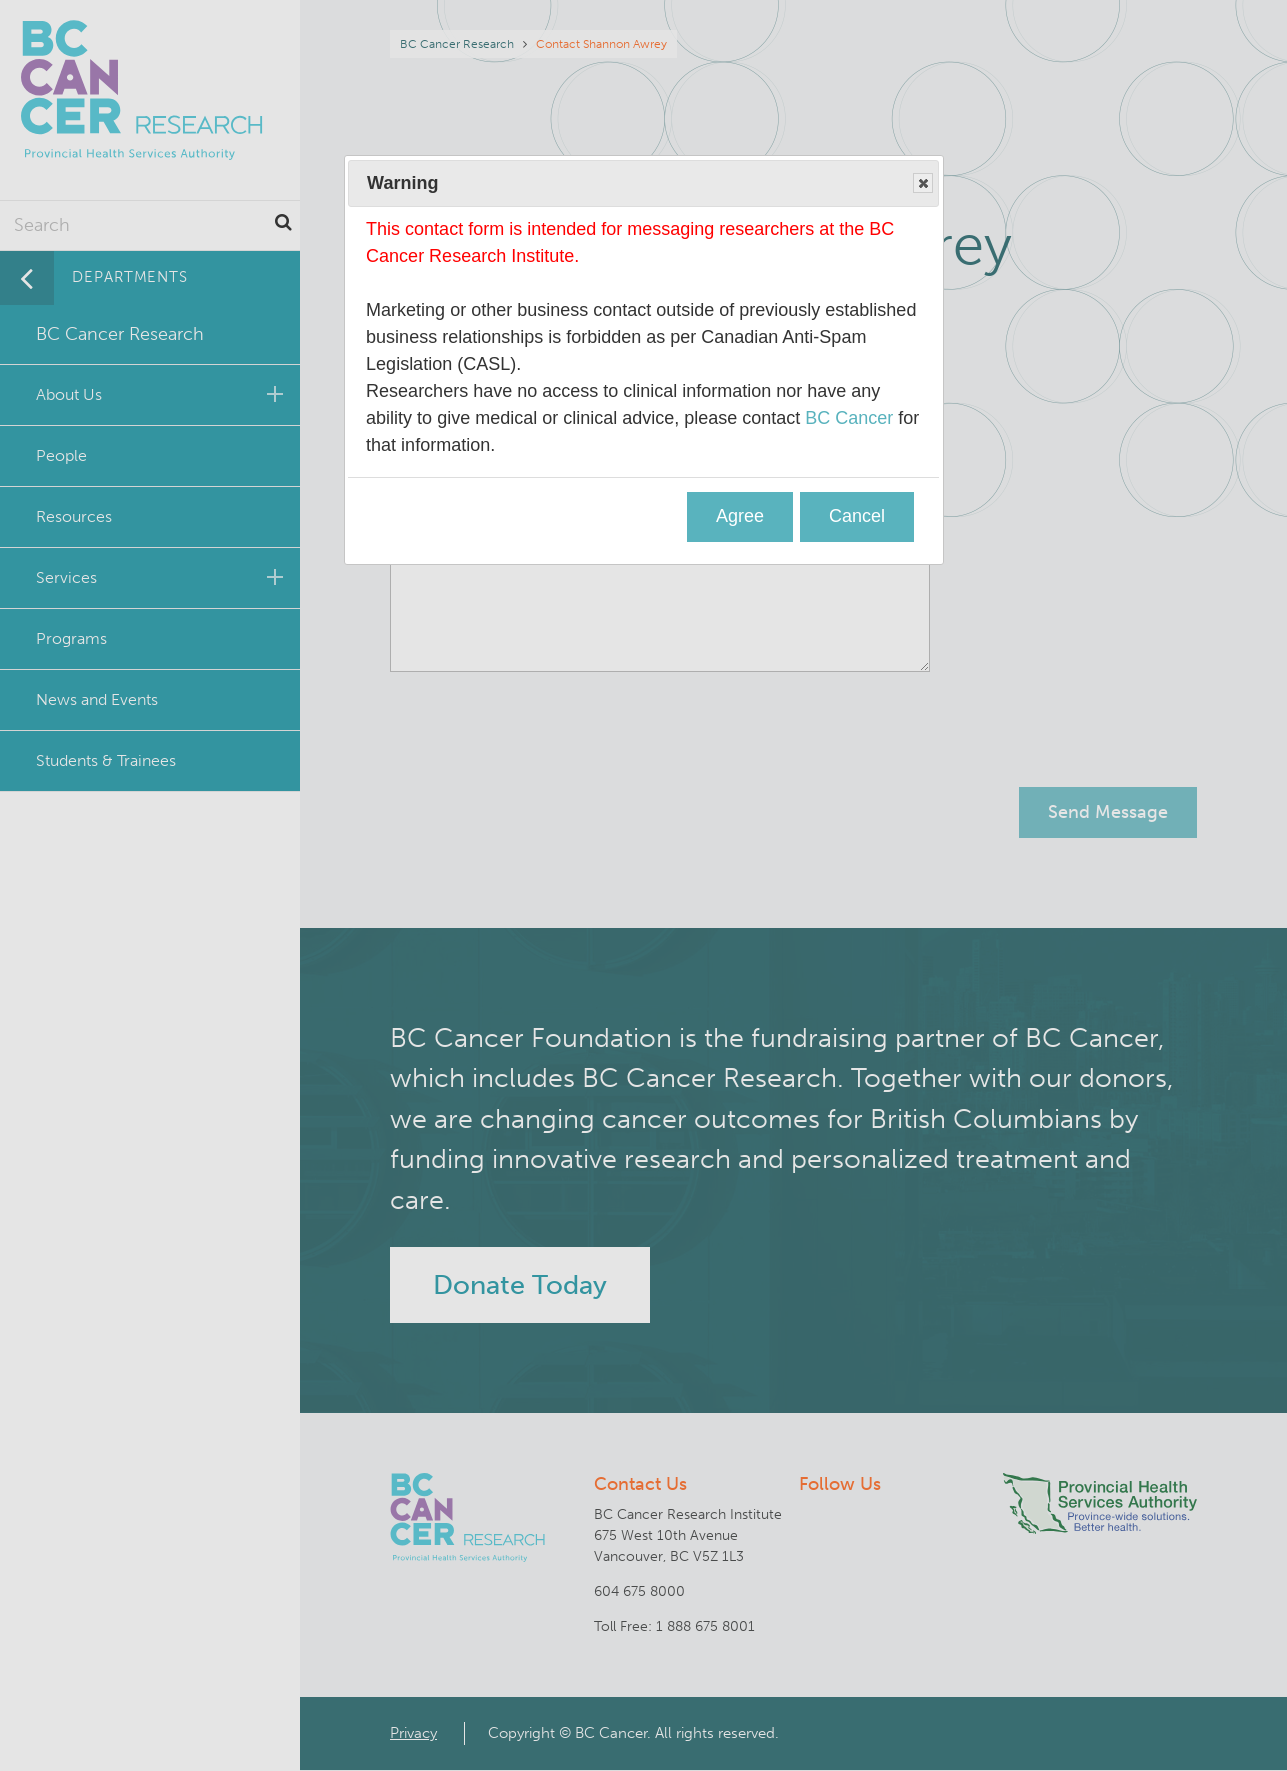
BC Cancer (849, 418)
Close (922, 184)
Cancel (857, 516)
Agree (740, 516)
